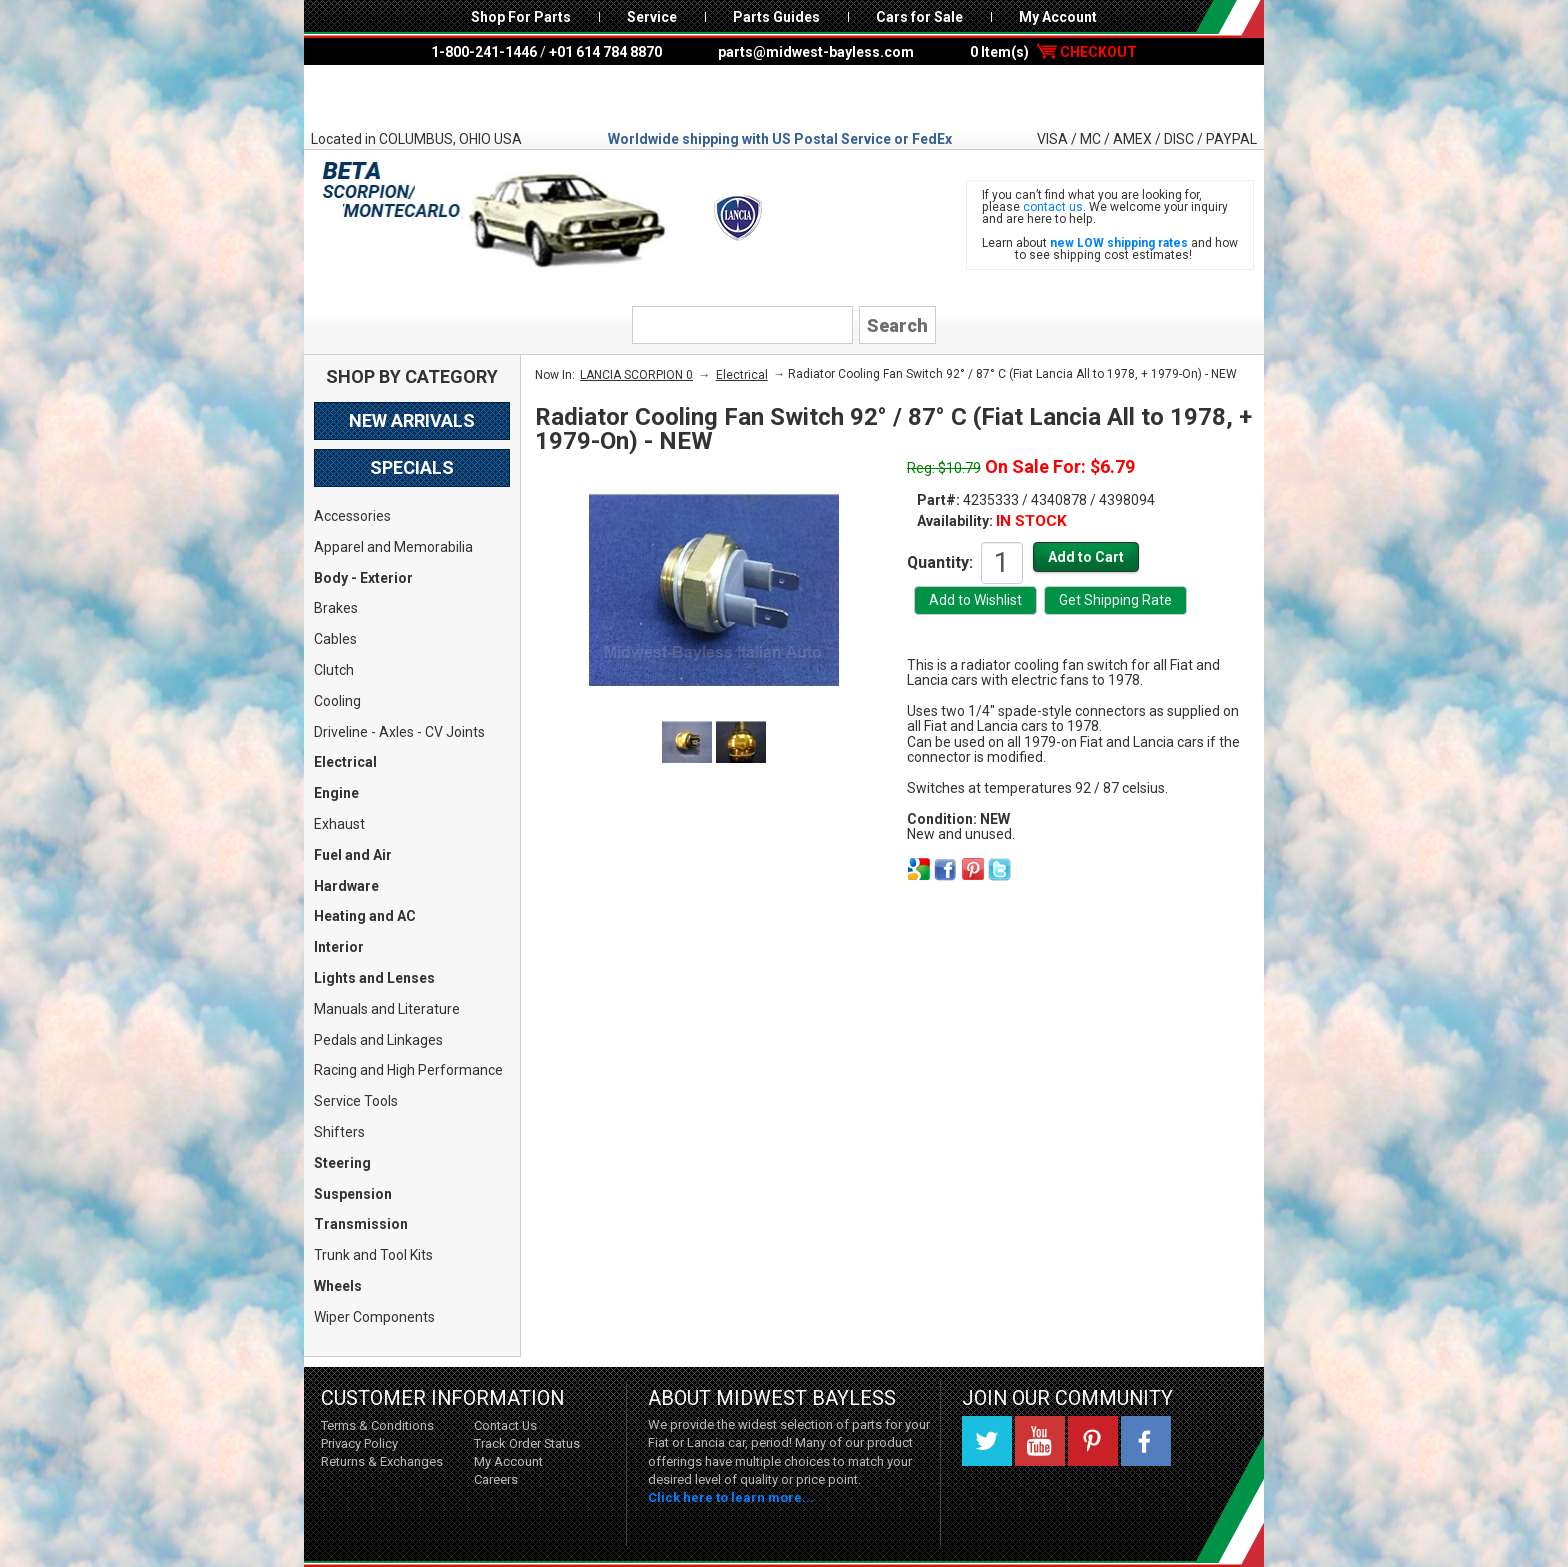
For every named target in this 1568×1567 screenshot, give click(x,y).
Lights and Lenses (374, 978)
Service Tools (356, 1101)
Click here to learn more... (731, 1497)
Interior (339, 947)
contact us (1053, 207)
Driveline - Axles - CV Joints (399, 732)
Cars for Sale (919, 17)
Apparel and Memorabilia (393, 547)
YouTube (1040, 1441)
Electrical (345, 762)
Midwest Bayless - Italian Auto (784, 97)
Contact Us (505, 1425)
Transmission (361, 1224)
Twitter (987, 1441)
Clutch (334, 670)
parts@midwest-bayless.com (816, 52)
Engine (336, 793)
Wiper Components (374, 1317)
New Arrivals (412, 420)
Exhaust (339, 824)
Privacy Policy (359, 1443)
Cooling (337, 701)
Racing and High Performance (408, 1070)
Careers (496, 1479)
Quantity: (940, 562)
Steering (342, 1163)
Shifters (339, 1132)
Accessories (352, 516)
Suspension (353, 1194)
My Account (1058, 17)
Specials (412, 467)
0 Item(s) (1053, 52)
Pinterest (1093, 1441)
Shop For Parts (521, 17)
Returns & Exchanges (382, 1461)
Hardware (346, 886)
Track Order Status (527, 1443)
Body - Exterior (363, 578)
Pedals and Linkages (378, 1040)
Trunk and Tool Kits (373, 1255)
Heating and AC (365, 916)
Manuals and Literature (387, 1009)
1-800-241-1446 (484, 52)
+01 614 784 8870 (605, 52)
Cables (335, 639)
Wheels (338, 1286)
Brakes (336, 608)
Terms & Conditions (377, 1425)
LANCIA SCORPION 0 (636, 375)
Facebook (1146, 1441)
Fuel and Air (353, 855)
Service (652, 17)
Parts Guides (776, 17)
